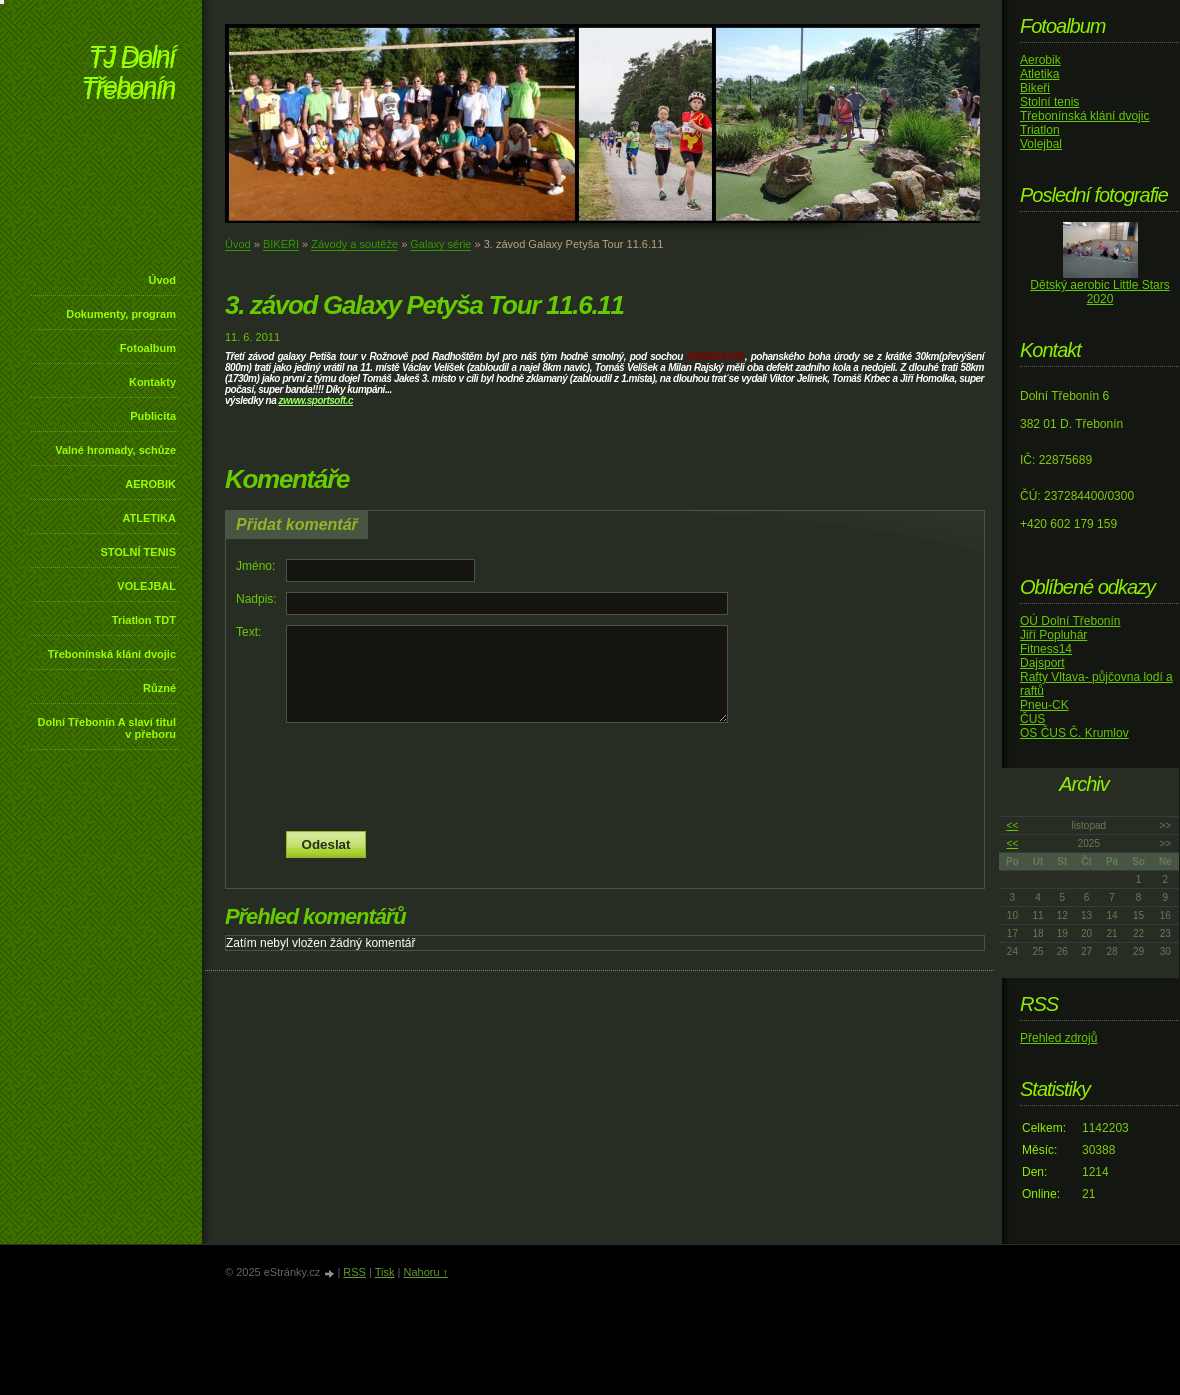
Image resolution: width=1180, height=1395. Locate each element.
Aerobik (1040, 60)
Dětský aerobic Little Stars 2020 (1099, 292)
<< (1013, 825)
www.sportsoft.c (318, 400)
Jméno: (255, 566)
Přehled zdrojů (1058, 1038)
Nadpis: (256, 599)
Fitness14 (1046, 649)
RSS (354, 1272)
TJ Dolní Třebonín (128, 74)
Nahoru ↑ (425, 1272)
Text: (248, 632)
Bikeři (1035, 88)
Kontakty (152, 382)
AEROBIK (150, 484)
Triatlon (1040, 130)
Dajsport (1042, 663)
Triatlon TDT (144, 620)
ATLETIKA (149, 518)
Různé (159, 688)
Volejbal (1041, 144)
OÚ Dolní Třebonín (1070, 621)
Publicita (153, 416)
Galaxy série (440, 244)
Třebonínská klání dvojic (112, 654)
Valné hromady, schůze (115, 450)
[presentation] (605, 777)
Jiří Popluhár (1053, 635)
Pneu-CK (1044, 705)
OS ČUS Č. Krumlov (1074, 733)
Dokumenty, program (121, 314)
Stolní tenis (1049, 102)
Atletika (1039, 74)
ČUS (1032, 719)
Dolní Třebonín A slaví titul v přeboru (106, 728)
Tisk (385, 1272)
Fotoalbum (148, 348)
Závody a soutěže (354, 244)
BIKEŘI (281, 244)
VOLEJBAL (146, 586)
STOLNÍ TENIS (138, 552)
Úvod (163, 280)
